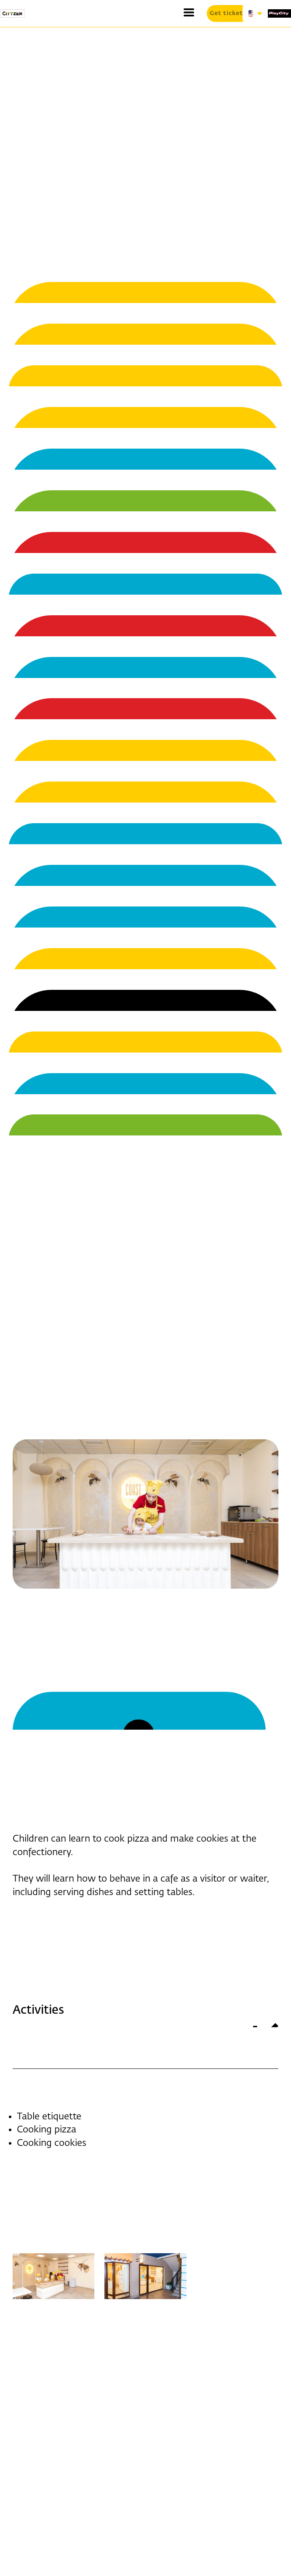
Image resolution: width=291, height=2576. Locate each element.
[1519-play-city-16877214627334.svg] (279, 13)
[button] (189, 12)
